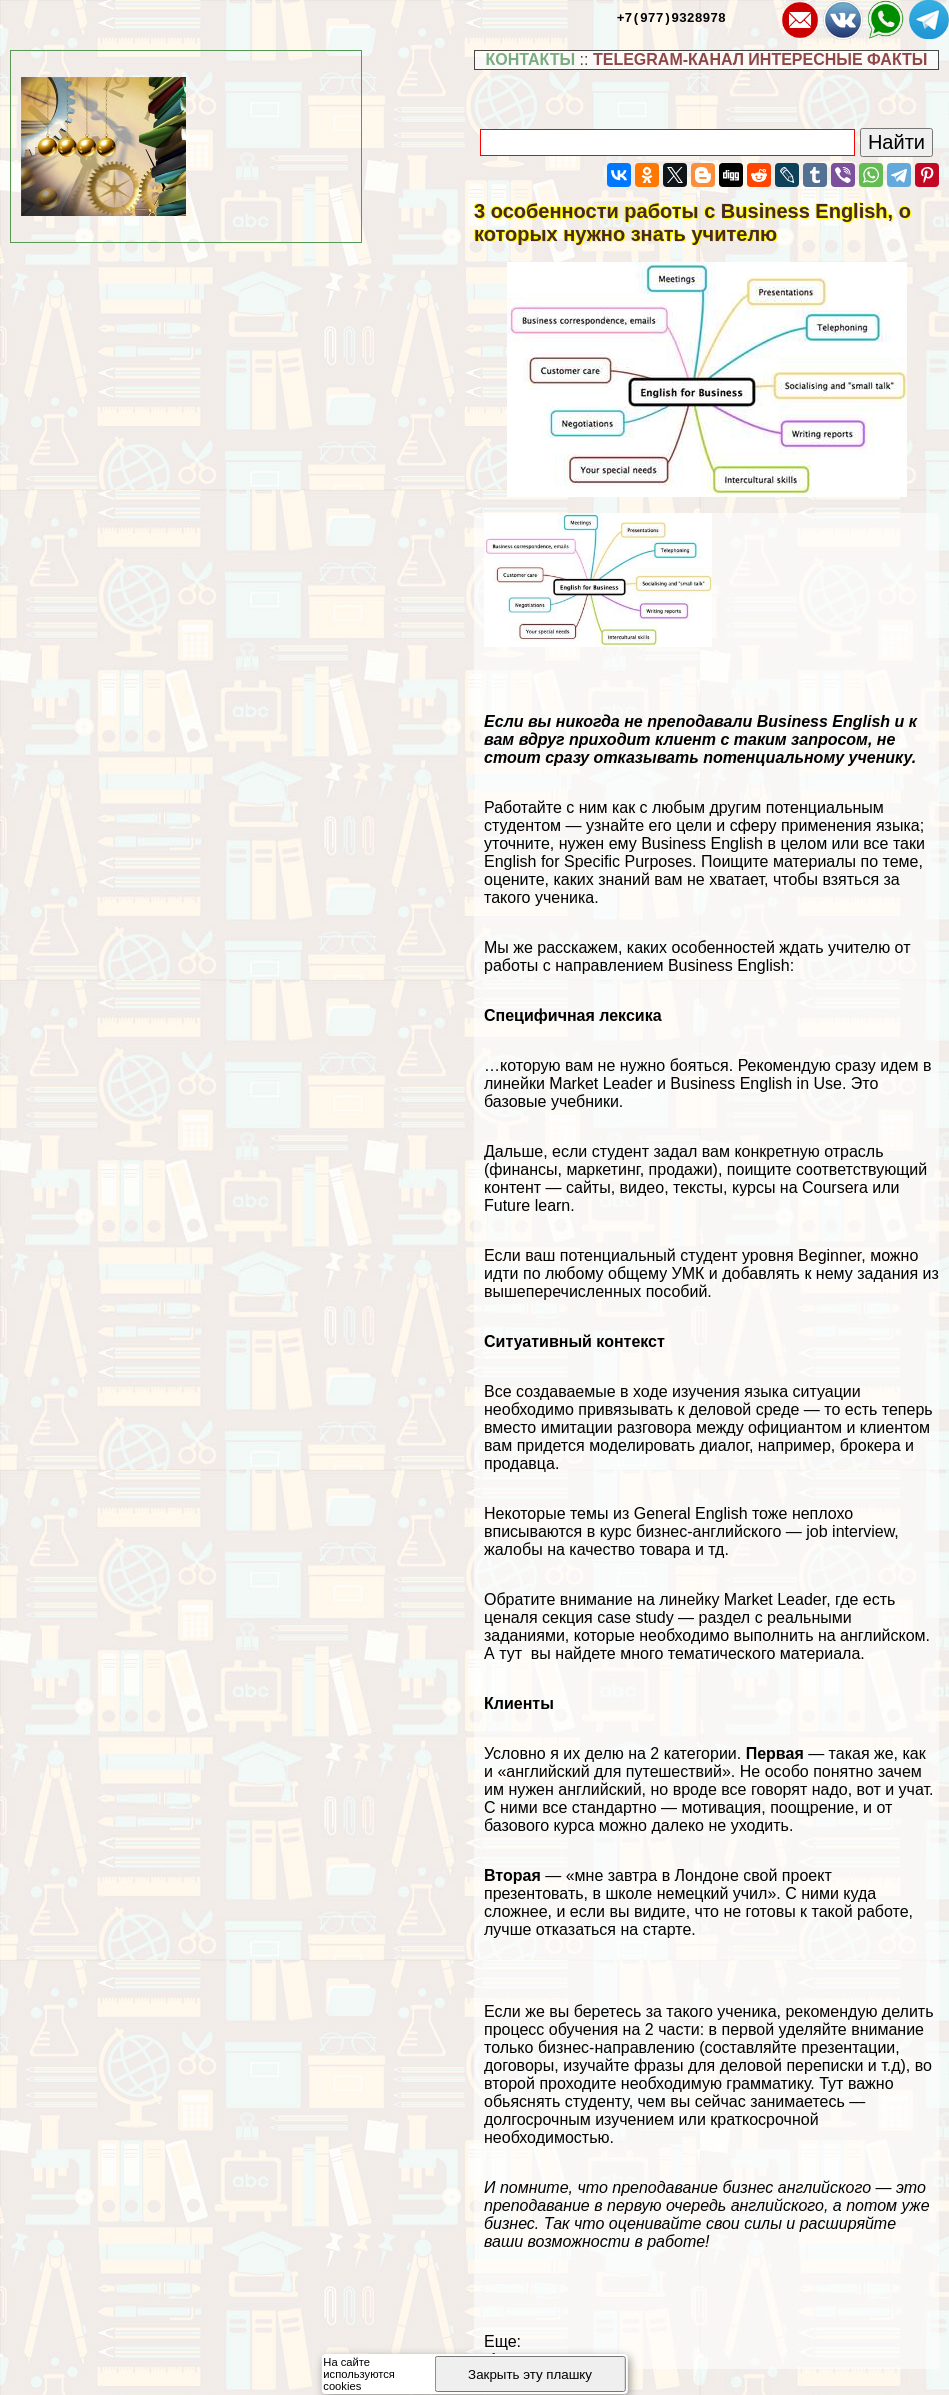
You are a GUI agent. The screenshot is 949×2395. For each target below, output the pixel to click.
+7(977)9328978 (671, 17)
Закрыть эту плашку (530, 2374)
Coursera (835, 1187)
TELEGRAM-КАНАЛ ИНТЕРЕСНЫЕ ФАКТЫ (760, 59)
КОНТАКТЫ (530, 59)
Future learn (527, 1205)
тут (512, 1653)
